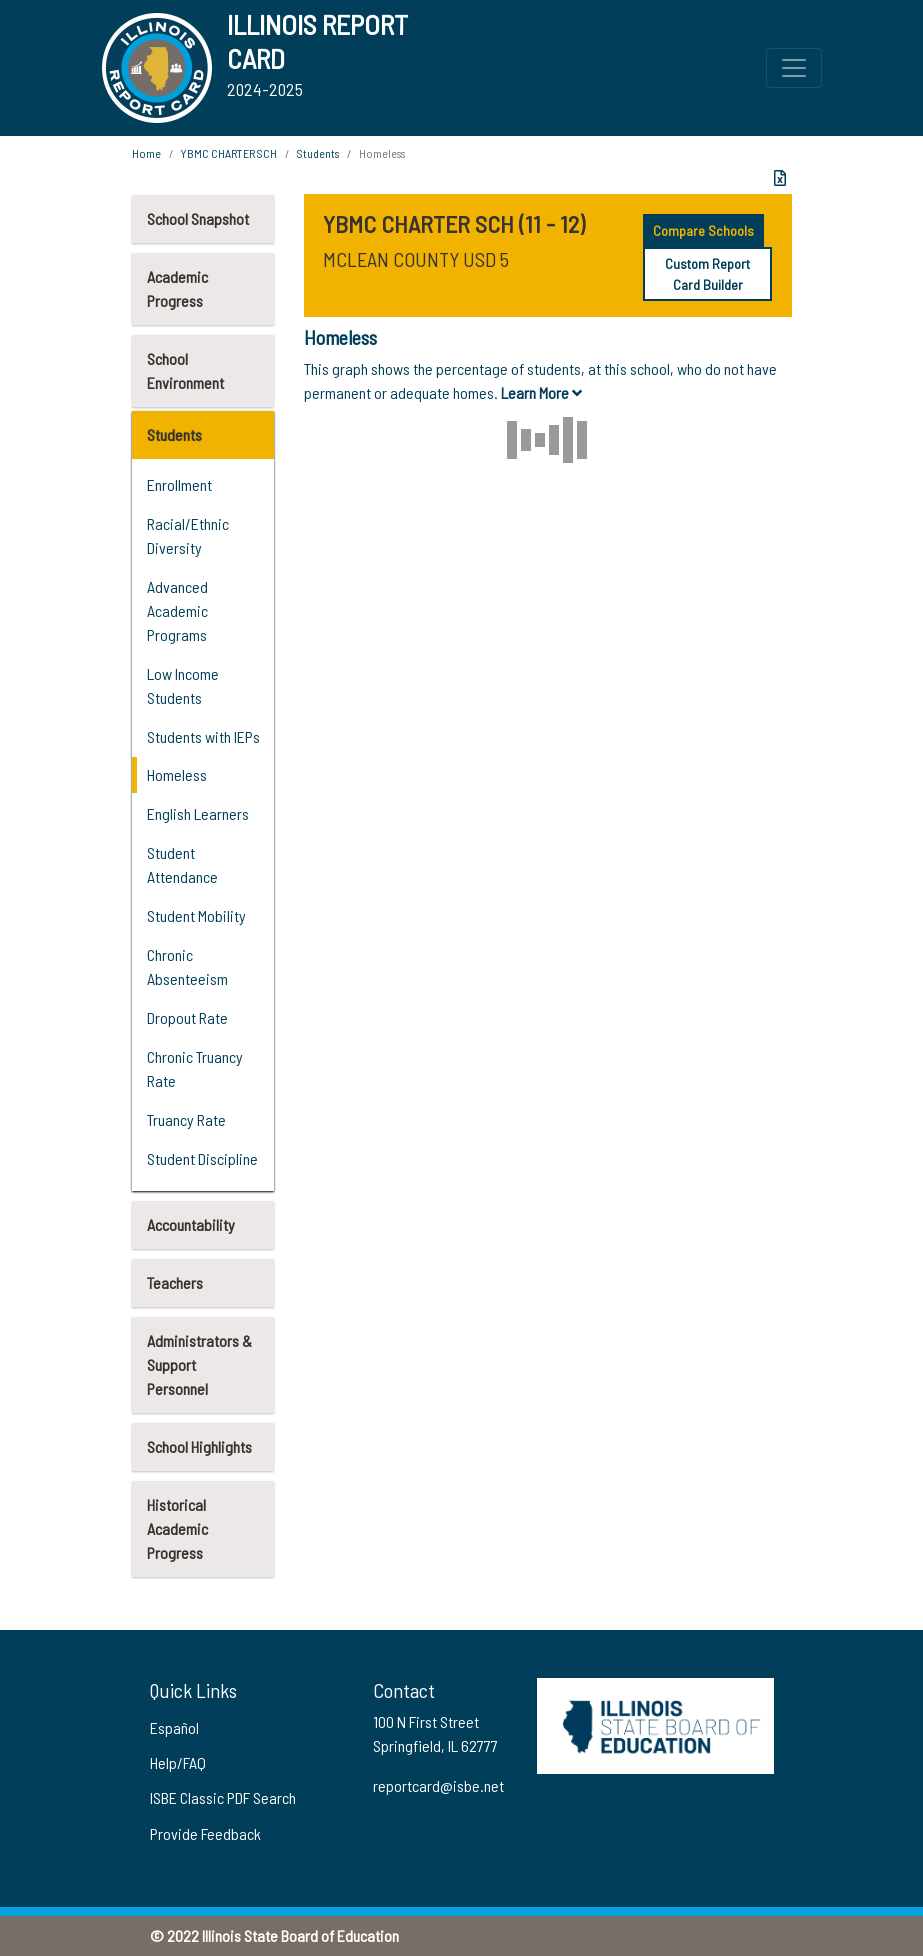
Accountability (191, 1224)
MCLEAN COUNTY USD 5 (416, 259)
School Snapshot (198, 218)
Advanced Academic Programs (177, 610)
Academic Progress (177, 288)
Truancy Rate (186, 1119)
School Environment (185, 370)
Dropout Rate (187, 1017)
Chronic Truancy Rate (195, 1068)
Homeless (177, 774)
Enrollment (179, 484)
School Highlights (199, 1446)
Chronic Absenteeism (187, 966)
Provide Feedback (205, 1833)
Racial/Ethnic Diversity (188, 535)
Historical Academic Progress (177, 1528)
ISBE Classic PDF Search (223, 1797)
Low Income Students (183, 685)
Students (174, 434)
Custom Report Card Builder (707, 274)
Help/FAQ (178, 1762)
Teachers (175, 1282)
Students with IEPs (203, 736)
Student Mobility (196, 915)
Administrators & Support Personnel (199, 1364)
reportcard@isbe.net (438, 1785)
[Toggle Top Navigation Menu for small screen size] (794, 68)
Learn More (541, 392)
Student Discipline (202, 1158)
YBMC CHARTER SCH (229, 153)
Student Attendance (182, 864)
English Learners (198, 813)
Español (174, 1727)
